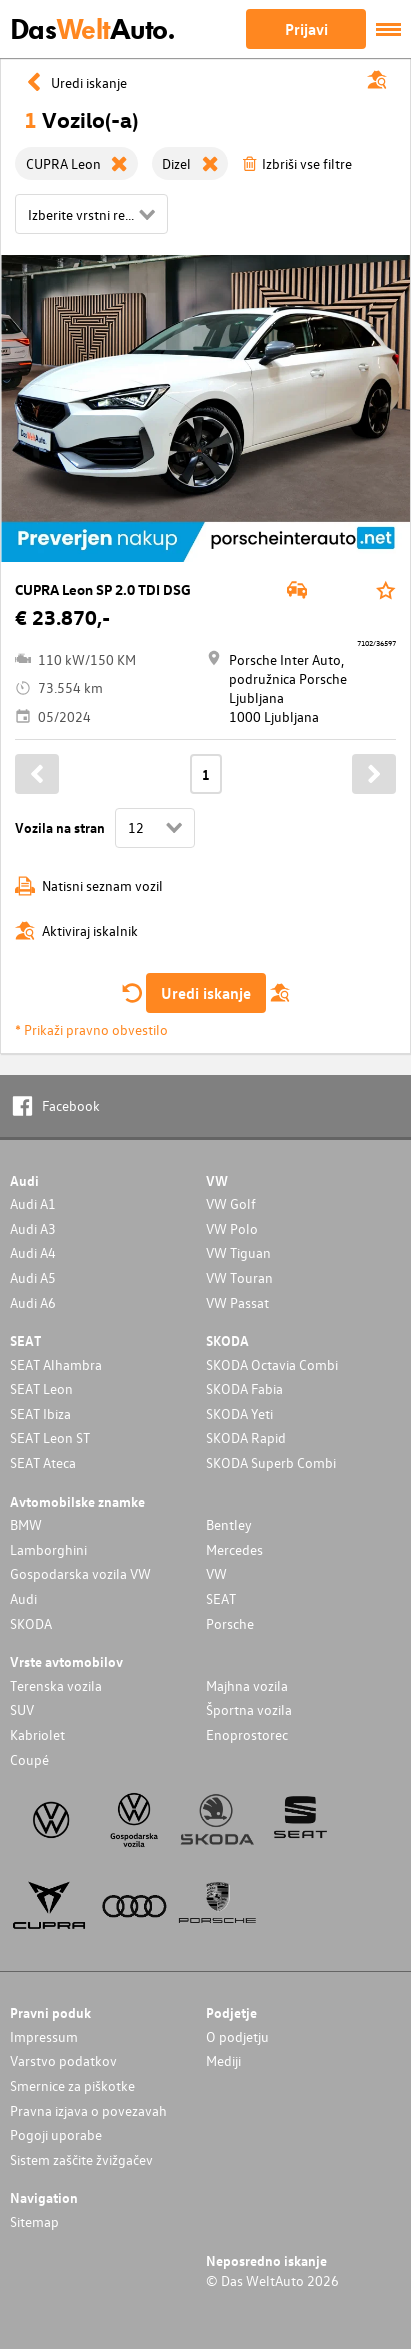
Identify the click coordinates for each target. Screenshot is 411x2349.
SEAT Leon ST (50, 1437)
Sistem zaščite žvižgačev (81, 2159)
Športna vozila (249, 1709)
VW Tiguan (238, 1252)
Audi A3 (33, 1228)
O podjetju (237, 2036)
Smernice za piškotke (72, 2085)
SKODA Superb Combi (271, 1462)
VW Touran (239, 1277)
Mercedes (234, 1549)
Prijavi (306, 29)
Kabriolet (37, 1734)
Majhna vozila (247, 1685)
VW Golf (231, 1203)
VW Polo (232, 1228)
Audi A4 (33, 1252)
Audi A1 (33, 1203)
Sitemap (34, 2221)
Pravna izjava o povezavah (88, 2110)
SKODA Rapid (246, 1437)
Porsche (230, 1623)
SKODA (31, 1623)
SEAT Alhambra (56, 1364)
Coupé (29, 1759)
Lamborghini (48, 1549)
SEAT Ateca (43, 1462)
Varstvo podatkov (63, 2060)
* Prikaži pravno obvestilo (91, 1029)
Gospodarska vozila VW (80, 1573)
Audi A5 (33, 1277)
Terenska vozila (56, 1685)
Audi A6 (33, 1302)
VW (216, 1573)
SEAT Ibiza (40, 1413)
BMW (26, 1524)
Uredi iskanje (206, 993)
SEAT (221, 1598)
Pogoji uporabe (56, 2134)
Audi (23, 1598)
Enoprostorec (247, 1734)
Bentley (229, 1524)
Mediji (223, 2060)
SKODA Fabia (244, 1388)
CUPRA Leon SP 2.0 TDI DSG (103, 589)
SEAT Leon (41, 1388)
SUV (22, 1709)
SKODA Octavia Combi (272, 1364)
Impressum (44, 2036)
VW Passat (237, 1302)
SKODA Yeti (239, 1413)
